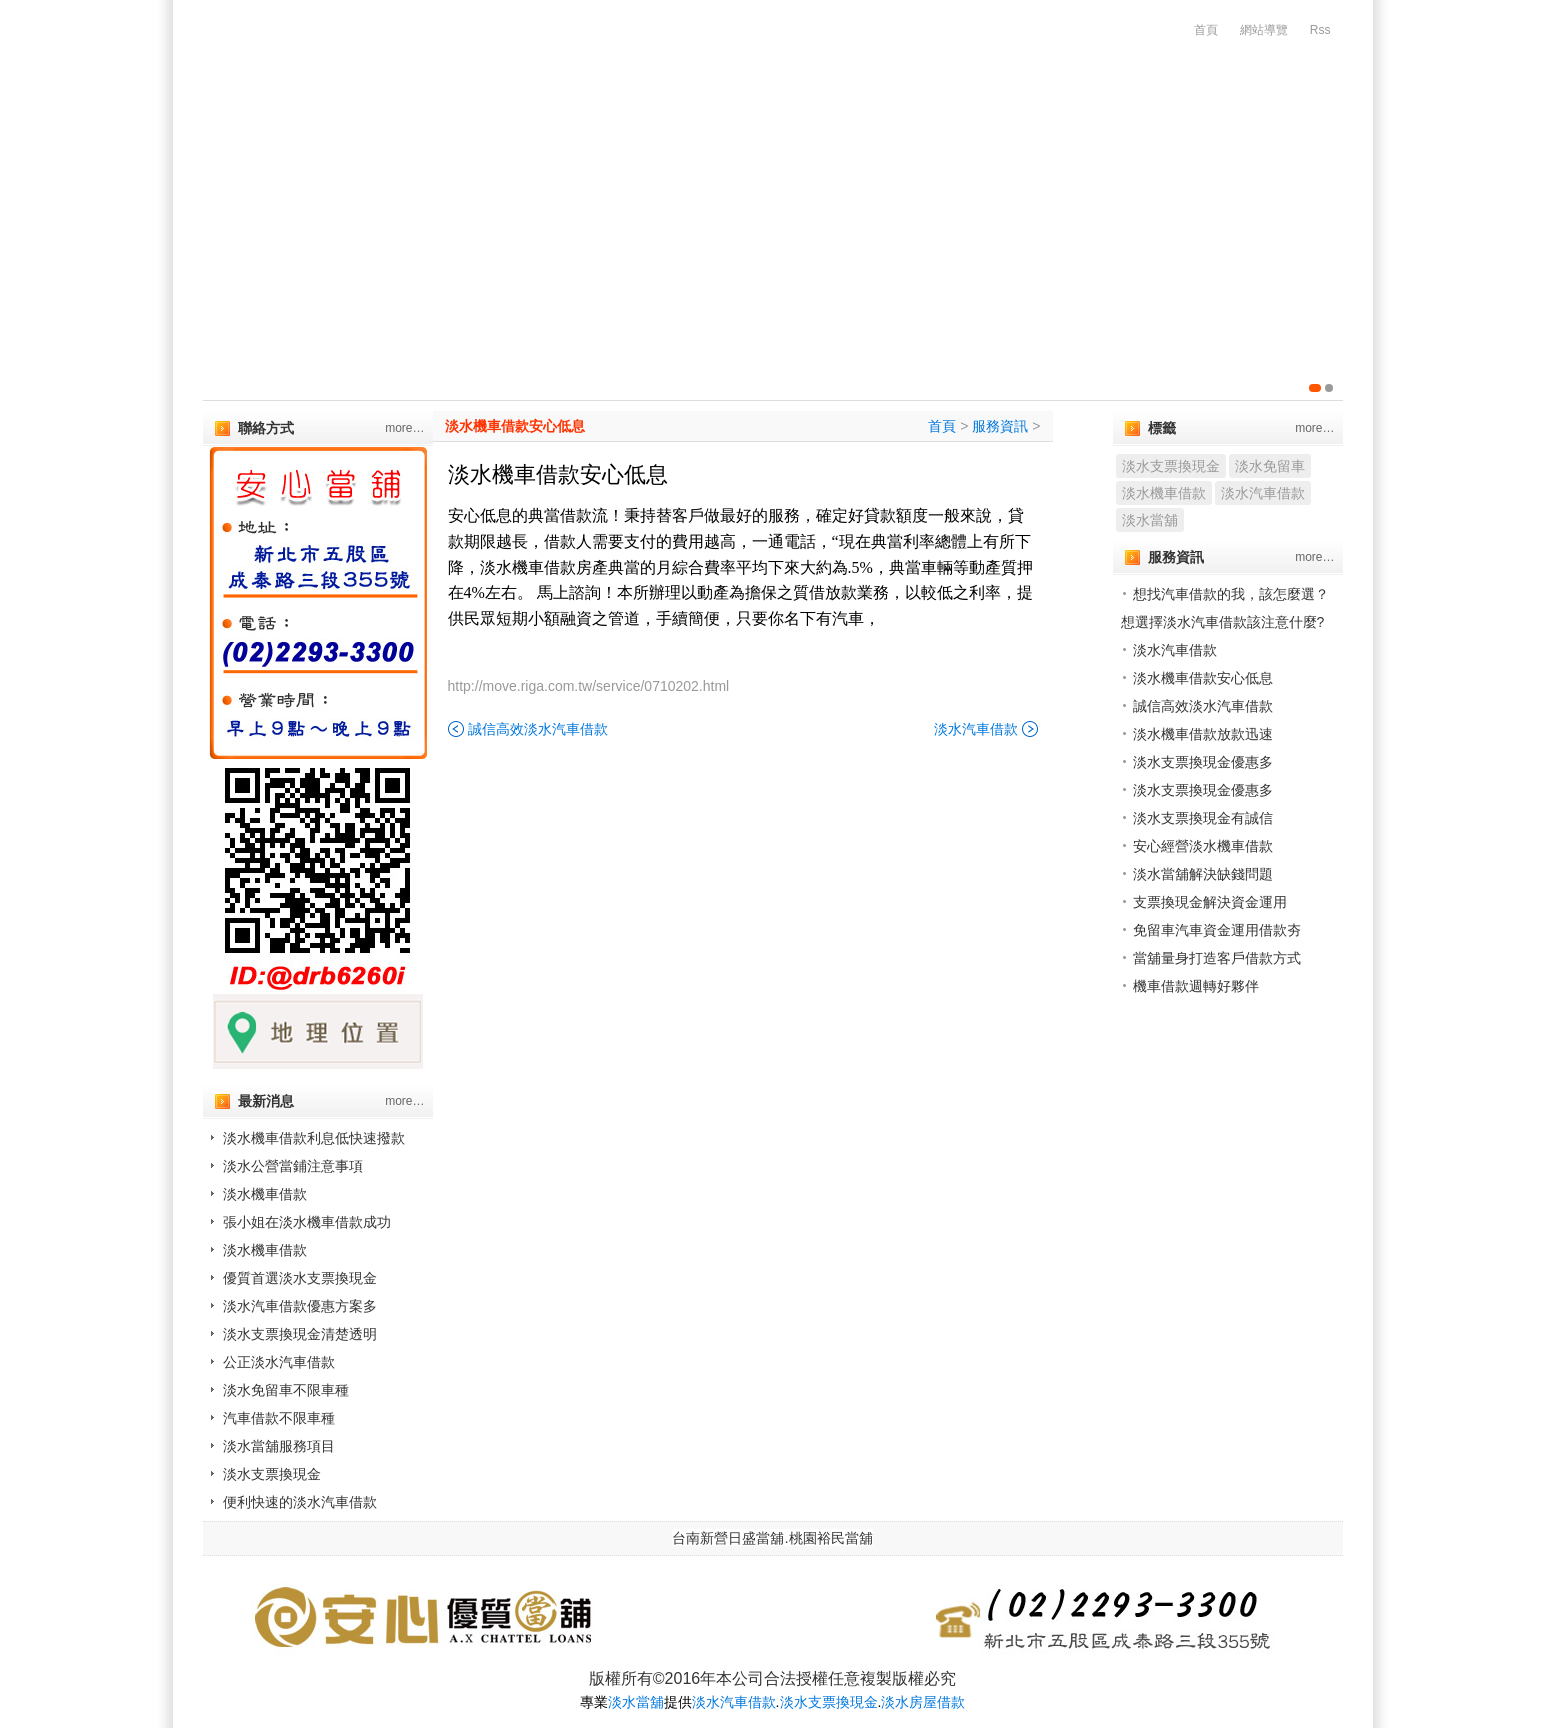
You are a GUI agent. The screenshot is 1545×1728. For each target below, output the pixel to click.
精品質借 (1031, 150)
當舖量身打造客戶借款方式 (1217, 958)
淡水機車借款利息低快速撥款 (314, 1138)
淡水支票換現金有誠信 (1203, 818)
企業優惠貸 (744, 150)
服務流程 (1255, 150)
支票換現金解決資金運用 (1210, 902)
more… (404, 428)
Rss (1320, 30)
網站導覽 (1264, 30)
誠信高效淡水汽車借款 (538, 729)
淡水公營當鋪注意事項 (293, 1166)
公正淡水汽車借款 (279, 1362)
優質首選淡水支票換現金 (300, 1278)
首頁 (1206, 30)
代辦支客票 (618, 150)
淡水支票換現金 (272, 1474)
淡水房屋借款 (923, 1702)
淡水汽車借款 (976, 729)
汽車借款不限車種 (279, 1418)
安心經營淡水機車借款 (1203, 846)
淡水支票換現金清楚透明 (300, 1334)
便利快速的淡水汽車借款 (300, 1502)
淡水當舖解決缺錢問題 (1203, 874)
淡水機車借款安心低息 (515, 426)
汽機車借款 (492, 150)
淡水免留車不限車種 (286, 1390)
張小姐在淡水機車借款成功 (307, 1222)
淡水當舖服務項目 (279, 1446)
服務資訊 (1000, 426)
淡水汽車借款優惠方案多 (300, 1306)
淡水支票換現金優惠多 (1203, 762)
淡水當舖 (1150, 520)
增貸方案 (1143, 150)
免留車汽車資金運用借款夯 (1217, 930)
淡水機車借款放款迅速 (1203, 734)
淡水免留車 (1270, 466)
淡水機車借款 (265, 1194)
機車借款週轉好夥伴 (1196, 986)
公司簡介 (373, 150)
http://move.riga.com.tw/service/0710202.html (589, 686)
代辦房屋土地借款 (891, 150)
